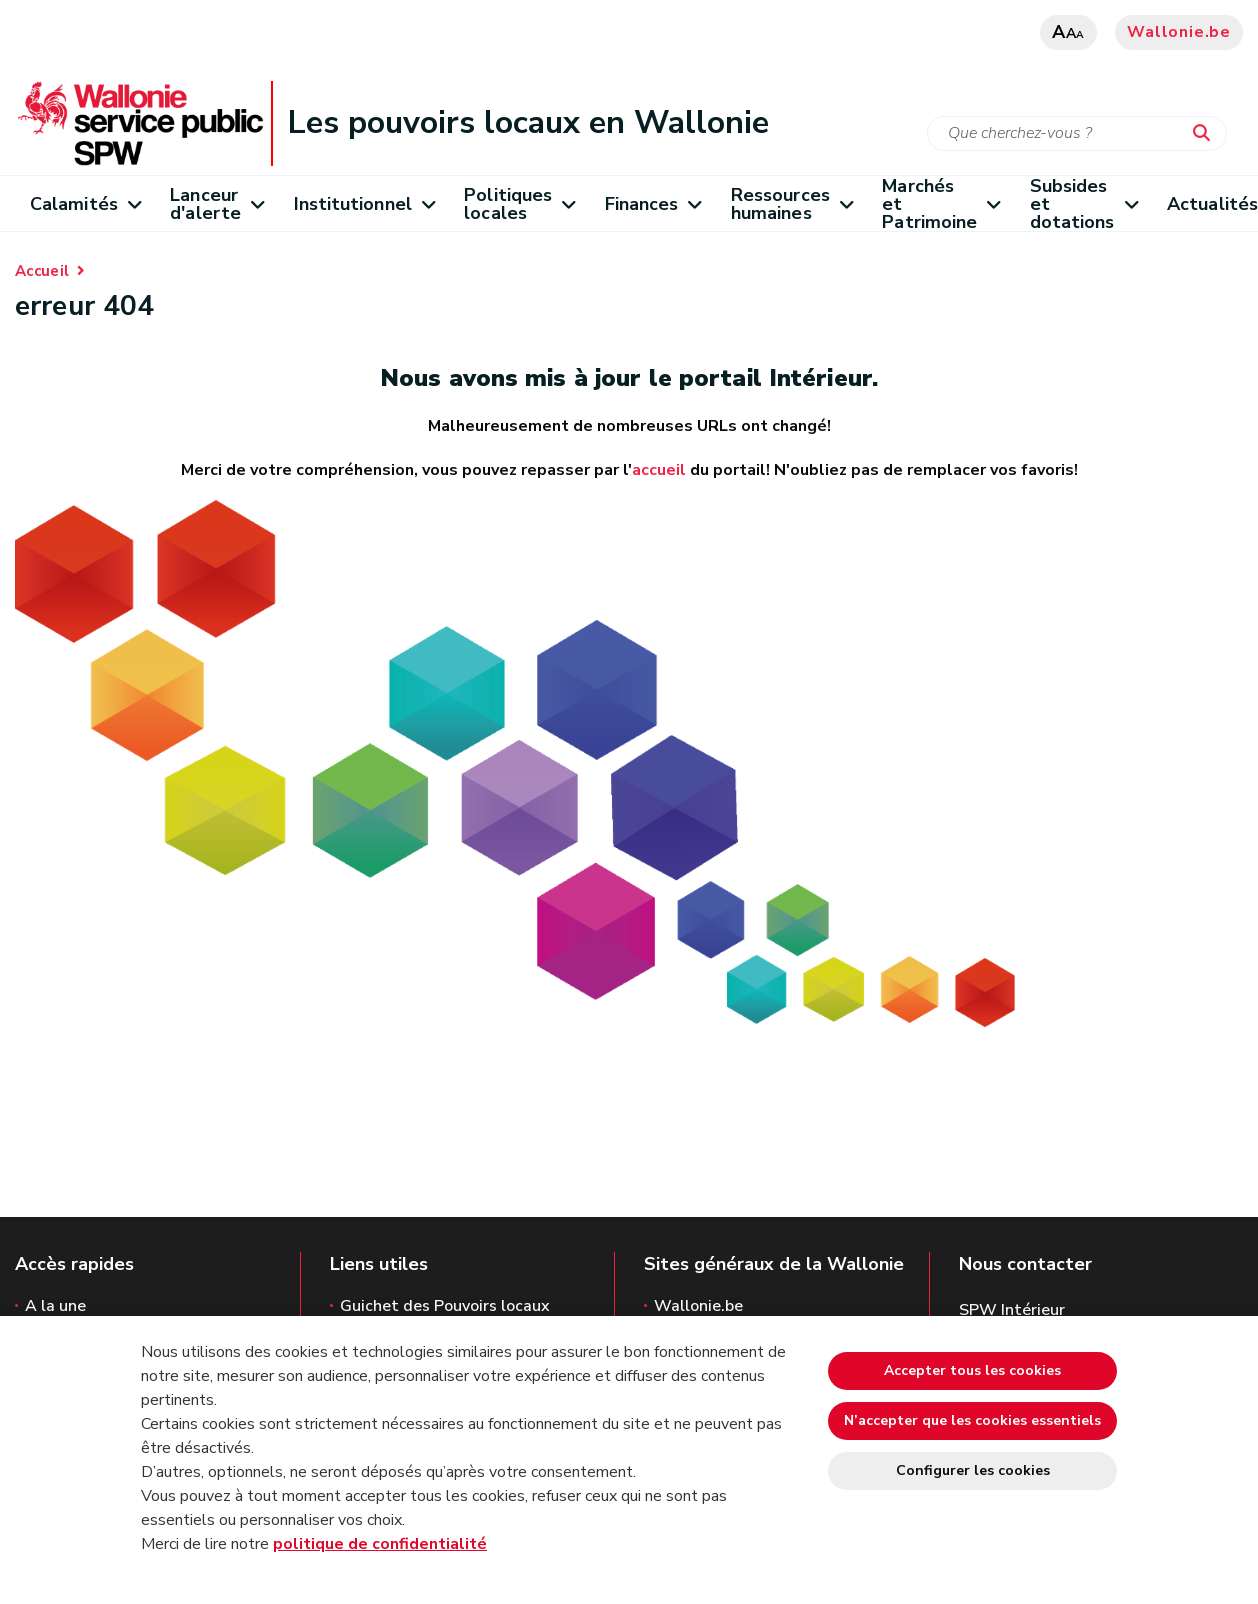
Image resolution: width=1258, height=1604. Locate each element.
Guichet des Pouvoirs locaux (445, 1306)
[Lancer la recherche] (1206, 134)
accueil (659, 470)
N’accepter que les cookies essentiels (972, 1420)
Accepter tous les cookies (972, 1370)
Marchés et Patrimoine (940, 203)
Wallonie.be (1179, 32)
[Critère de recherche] (1077, 133)
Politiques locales (519, 204)
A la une (55, 1306)
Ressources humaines (791, 204)
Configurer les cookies (973, 1470)
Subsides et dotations (1083, 203)
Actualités (1212, 204)
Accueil (42, 271)
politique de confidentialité (380, 1544)
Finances (653, 204)
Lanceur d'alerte (216, 204)
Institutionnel (364, 204)
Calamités (85, 204)
